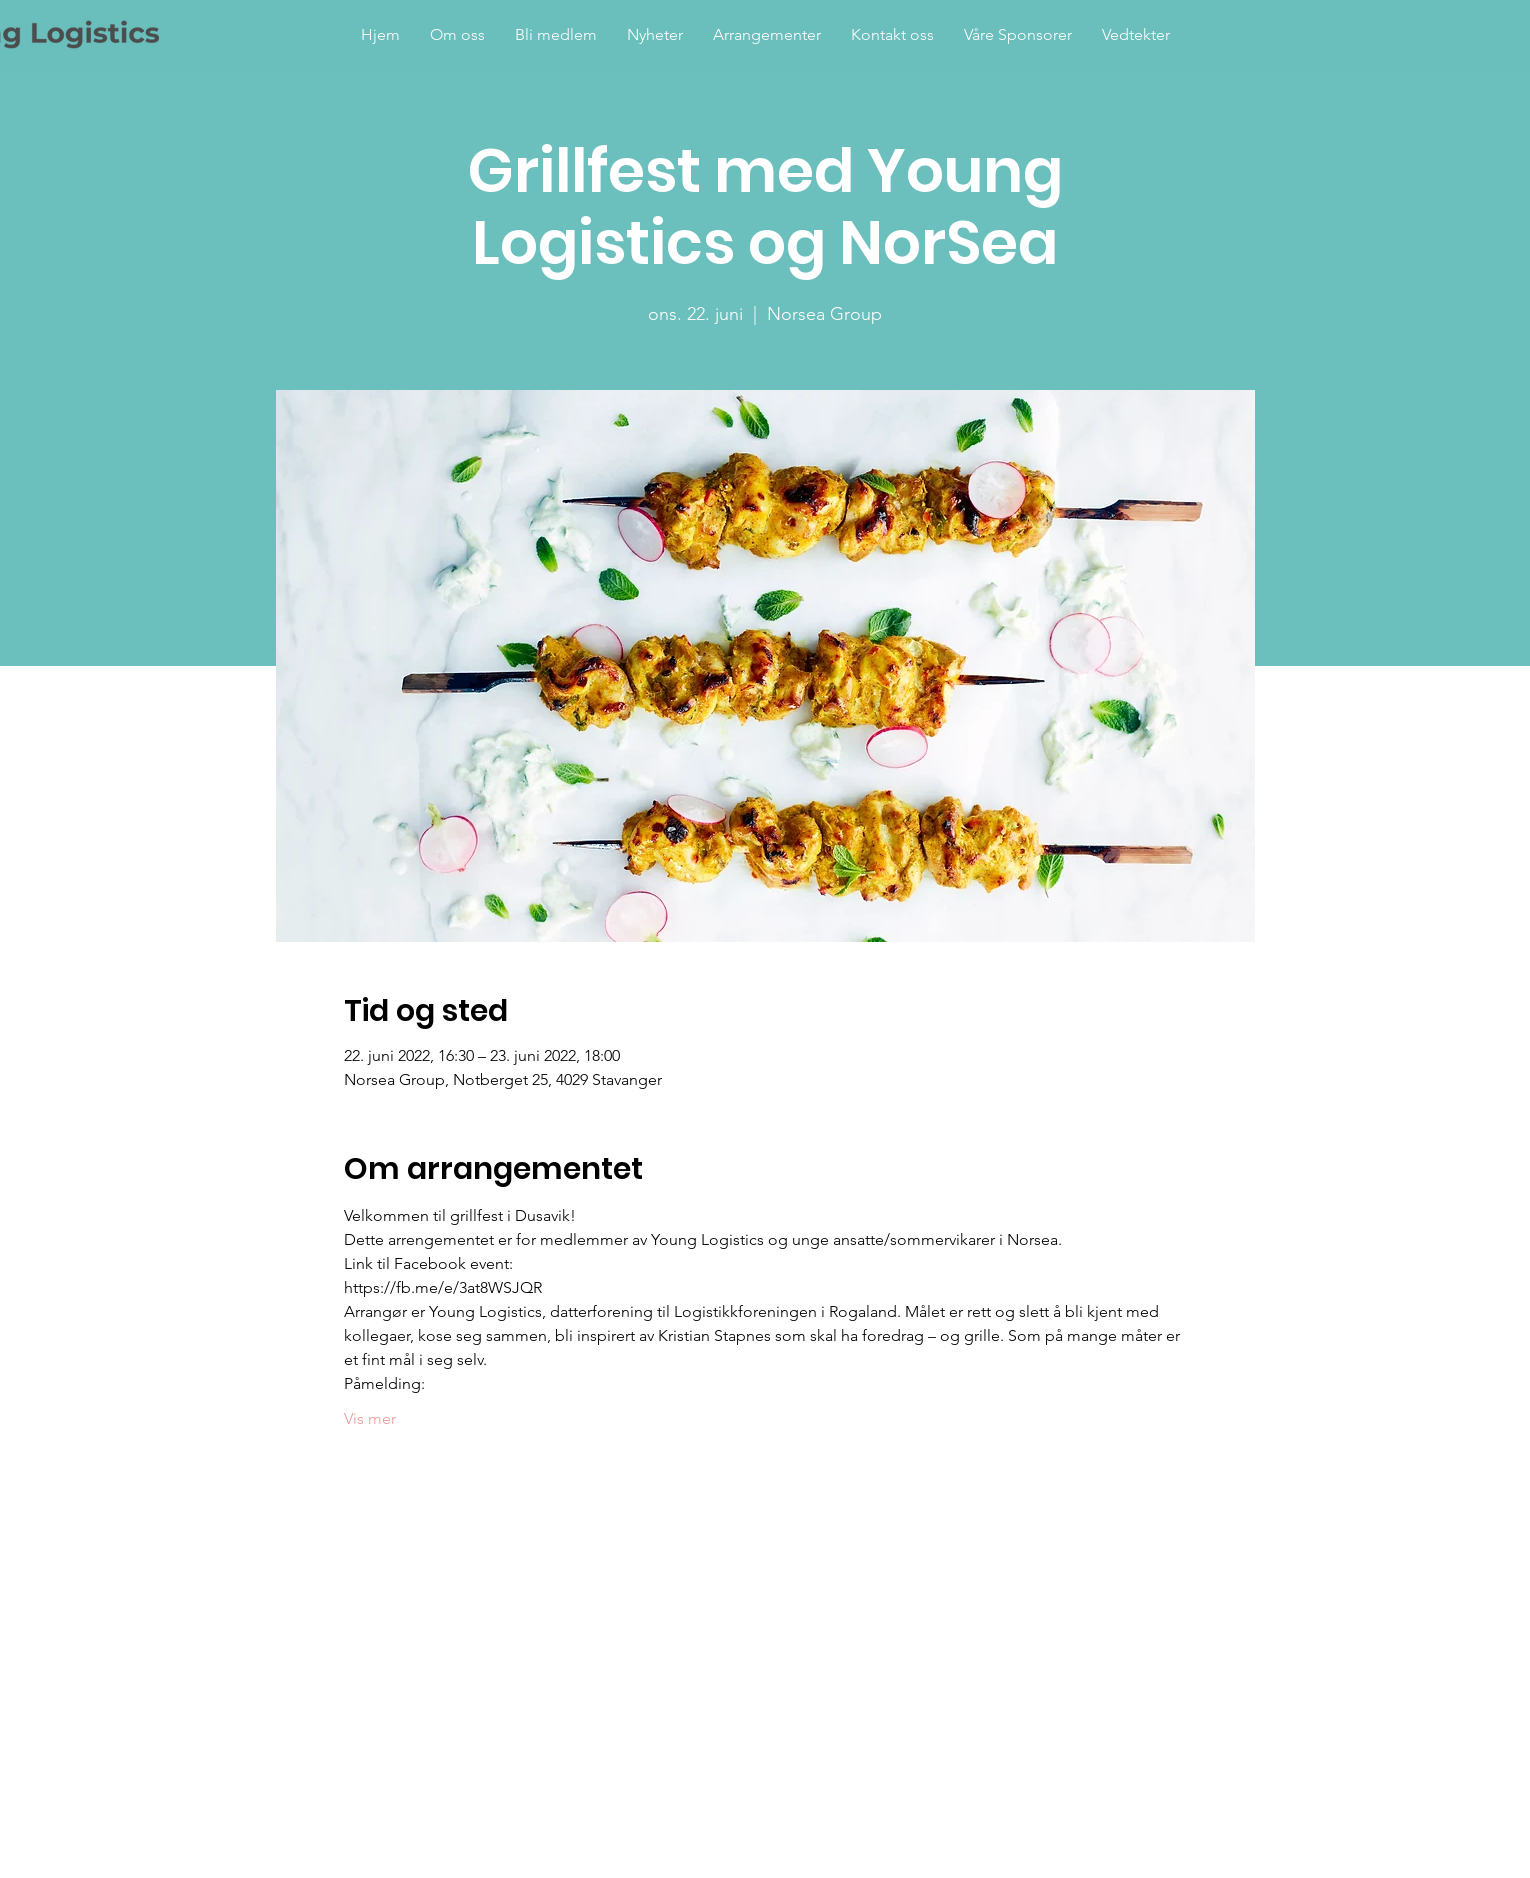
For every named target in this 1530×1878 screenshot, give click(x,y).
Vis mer (370, 1418)
